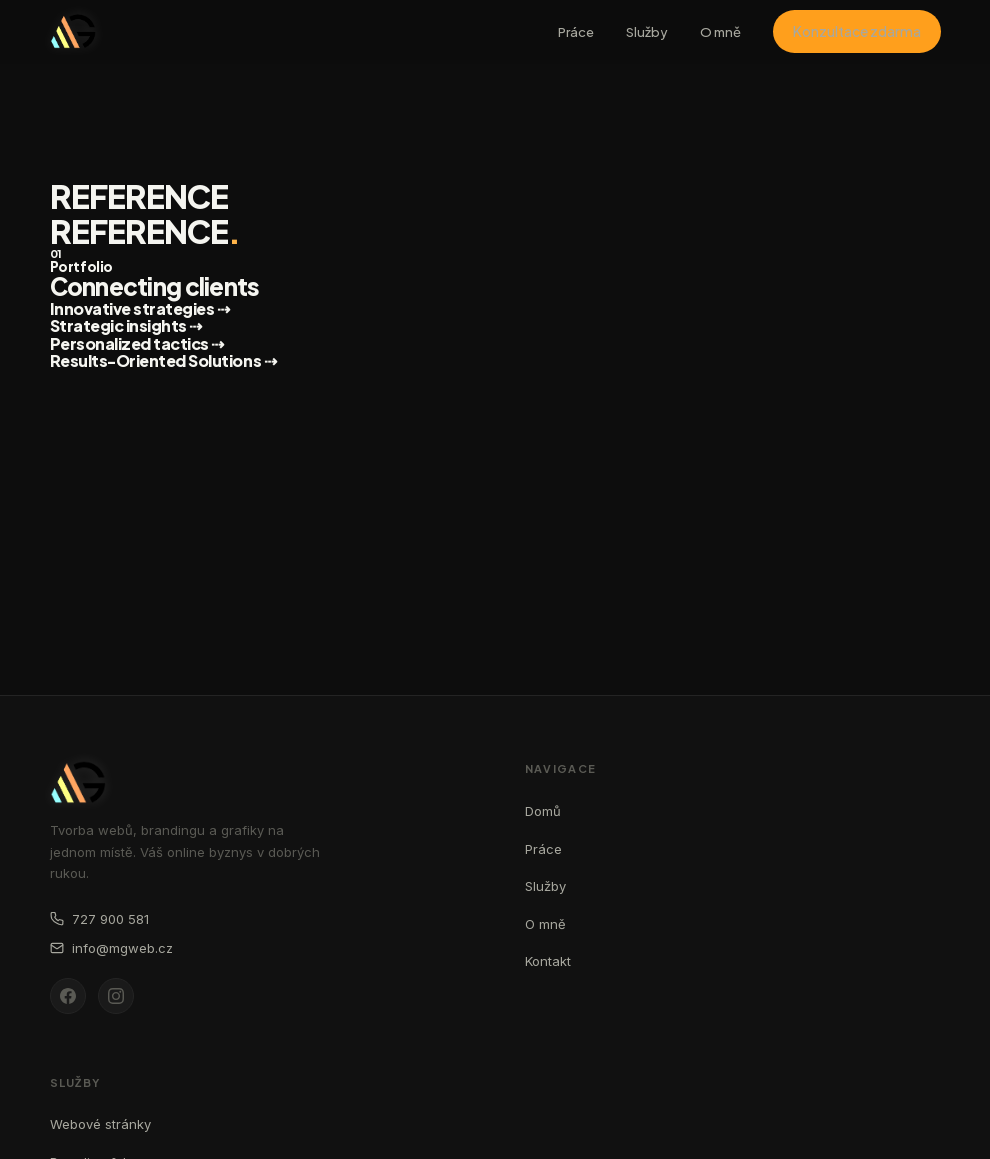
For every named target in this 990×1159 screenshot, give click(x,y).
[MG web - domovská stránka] (73, 31)
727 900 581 (99, 919)
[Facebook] (68, 996)
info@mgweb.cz (111, 948)
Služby (647, 32)
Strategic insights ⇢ (126, 325)
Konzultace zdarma (857, 31)
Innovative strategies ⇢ (140, 308)
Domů (543, 811)
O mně (720, 32)
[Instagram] (116, 996)
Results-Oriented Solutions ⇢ (163, 360)
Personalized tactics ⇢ (137, 343)
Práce (576, 32)
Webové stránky (100, 1124)
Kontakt (548, 961)
